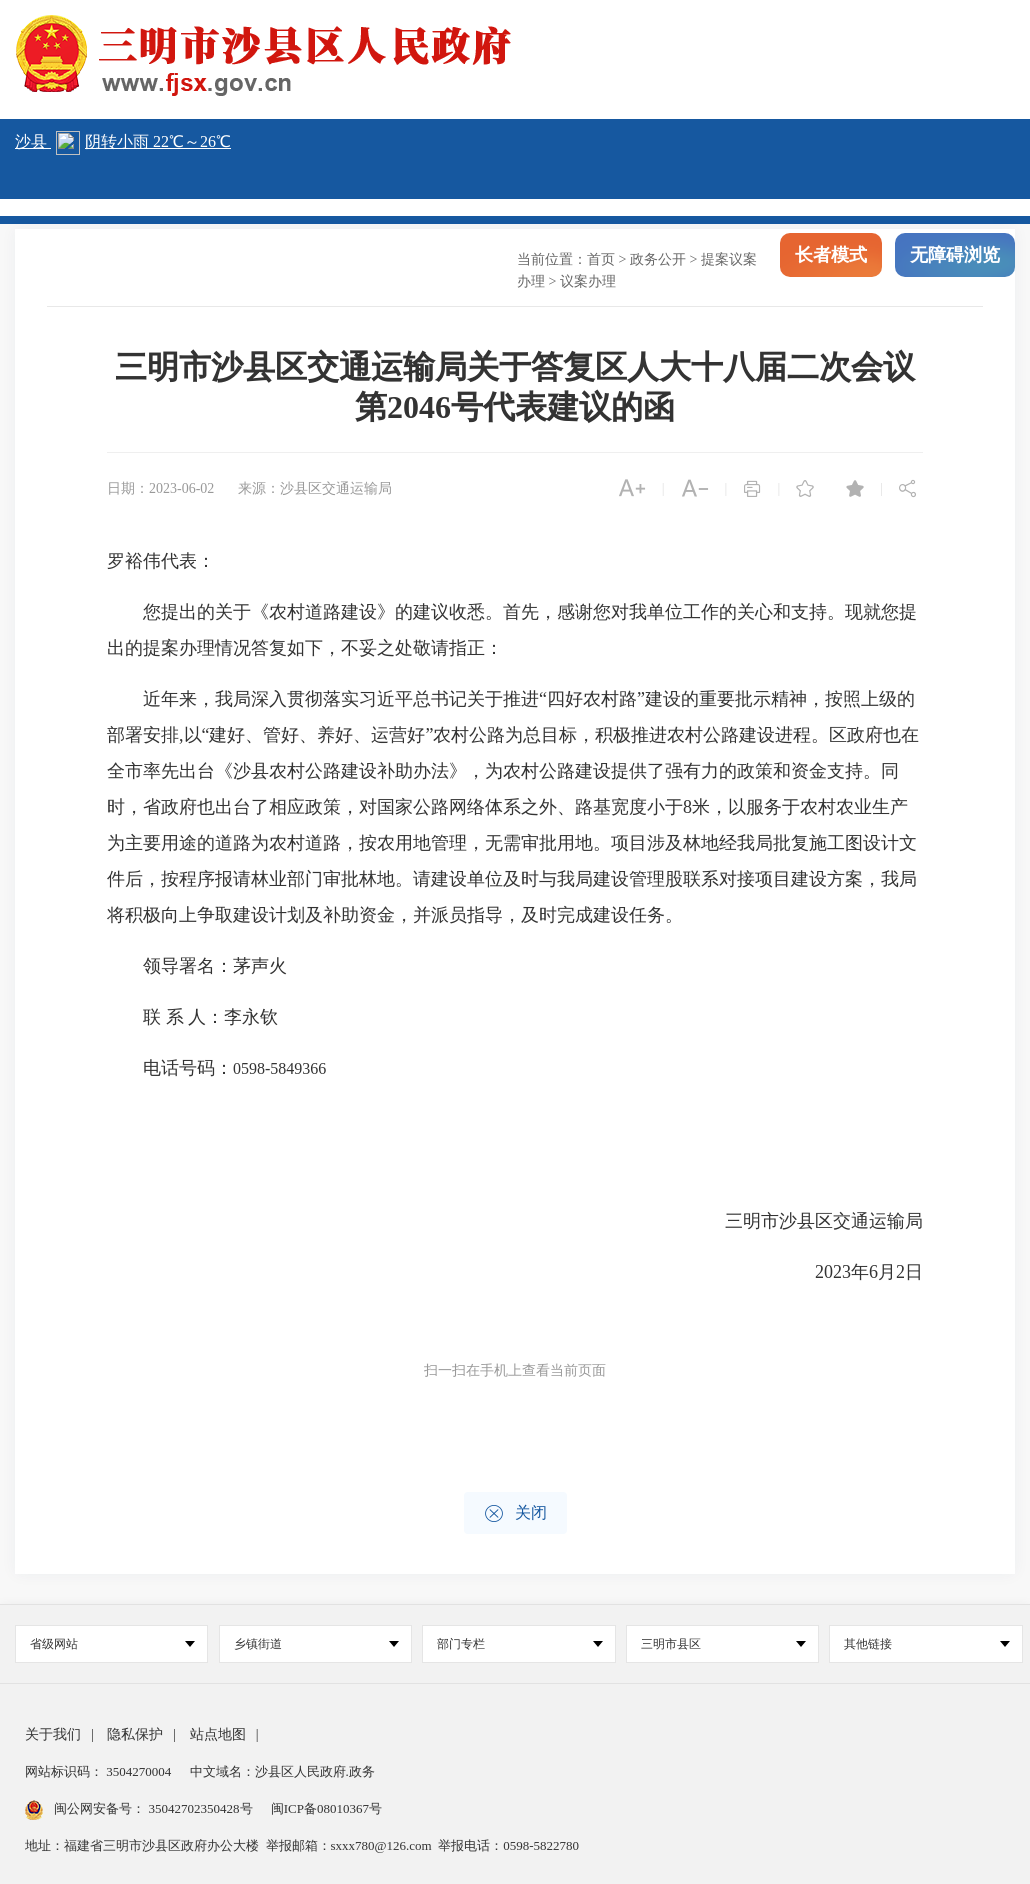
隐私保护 (135, 1734)
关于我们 (53, 1734)
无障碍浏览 (955, 268)
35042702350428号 (200, 1808)
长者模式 (831, 268)
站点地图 (218, 1734)
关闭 (515, 1513)
